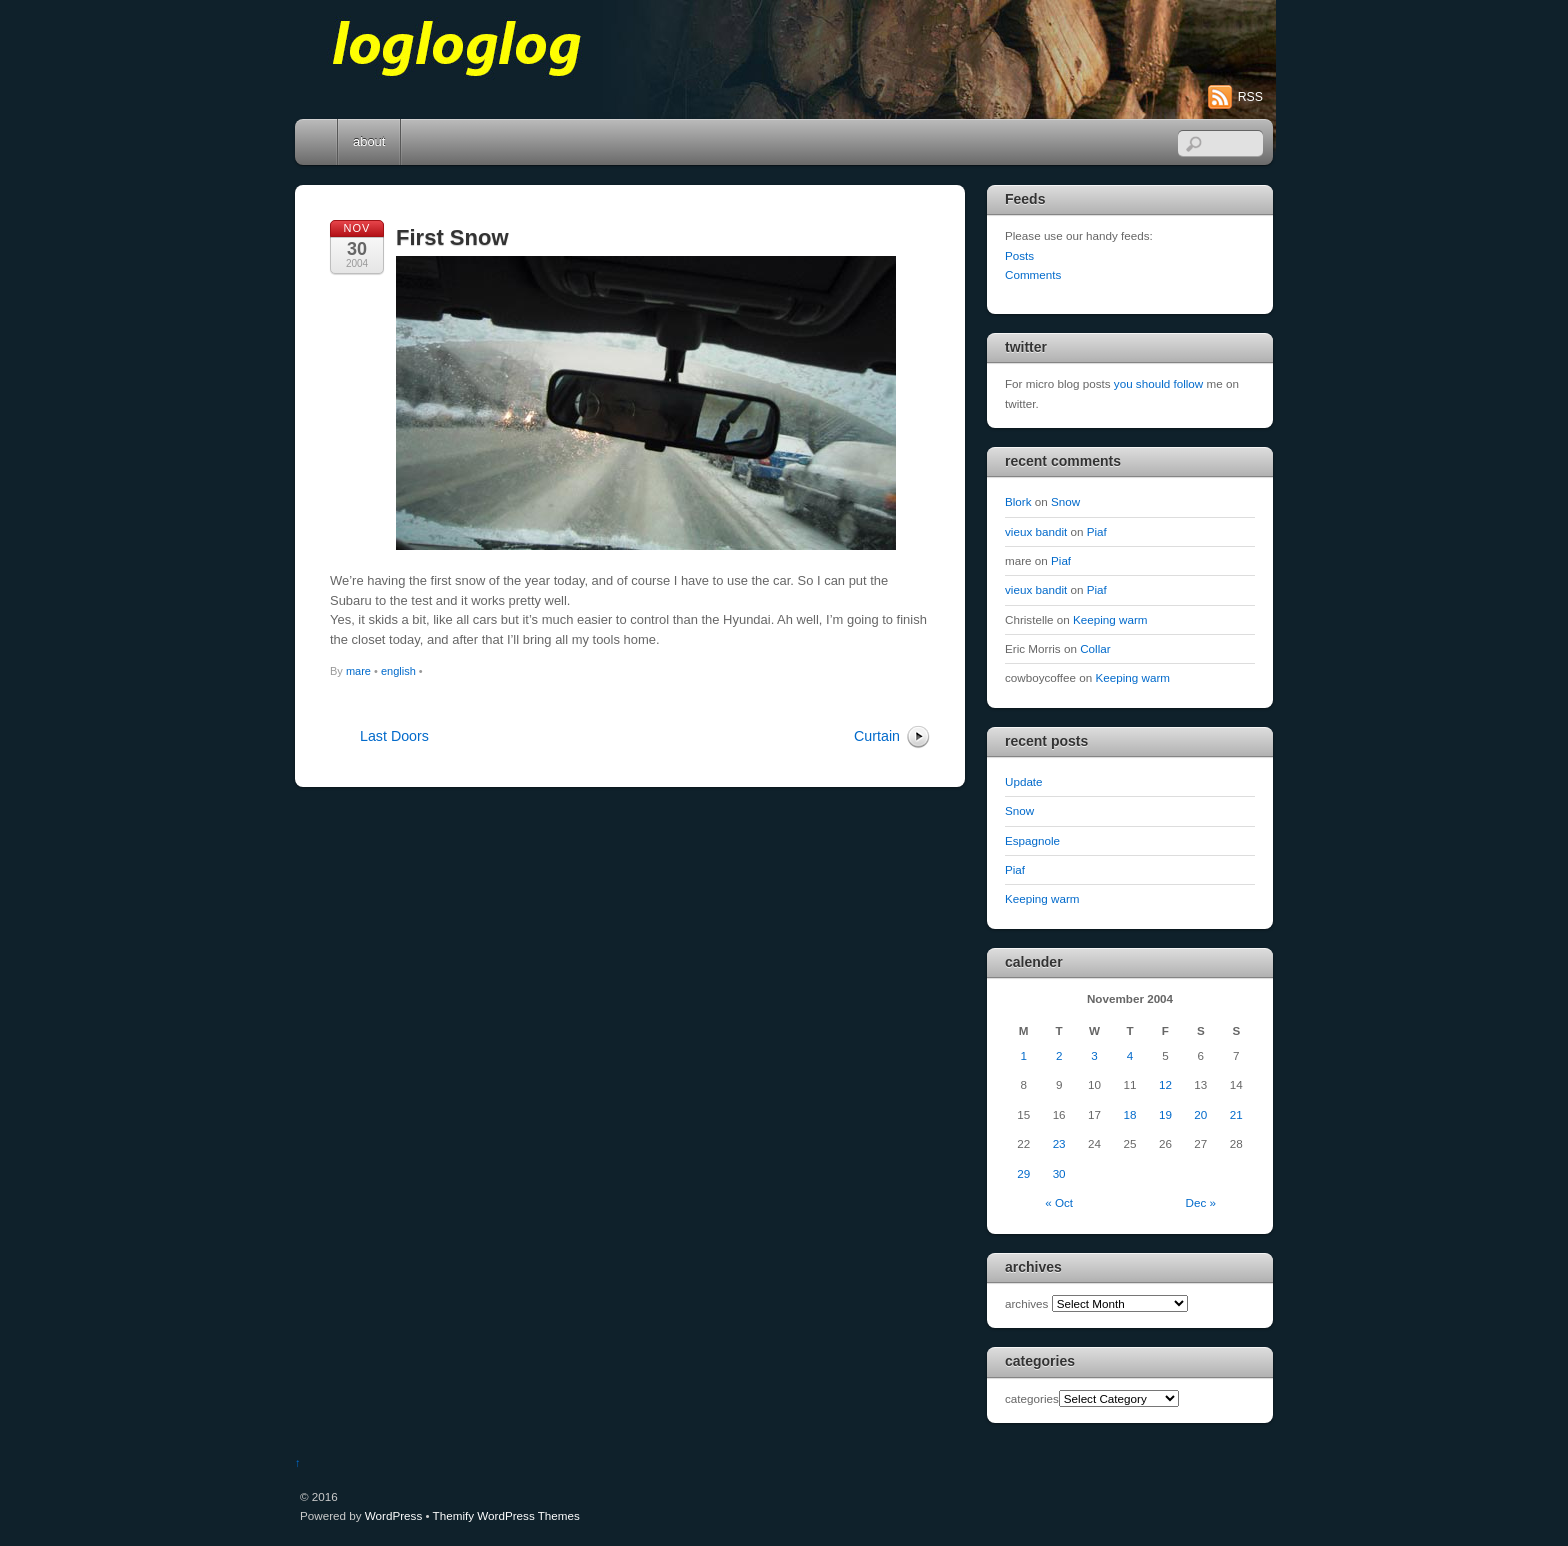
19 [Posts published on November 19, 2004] (1165, 1114)
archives (1026, 1303)
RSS (1250, 97)
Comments (1033, 274)
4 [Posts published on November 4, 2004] (1130, 1055)
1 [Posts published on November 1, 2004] (1023, 1055)
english (398, 671)
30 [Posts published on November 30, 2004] (1059, 1173)
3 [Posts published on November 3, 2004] (1094, 1055)
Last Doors (394, 736)
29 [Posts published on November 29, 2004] (1023, 1173)
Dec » (1201, 1202)
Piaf (1097, 531)
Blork (1018, 501)
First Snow (452, 237)
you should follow (1158, 383)
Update (1024, 781)
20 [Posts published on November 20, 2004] (1200, 1114)
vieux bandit (1036, 531)
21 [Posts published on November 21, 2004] (1236, 1114)
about (369, 141)
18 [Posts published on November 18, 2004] (1129, 1114)
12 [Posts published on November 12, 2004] (1165, 1084)
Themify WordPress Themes (506, 1515)
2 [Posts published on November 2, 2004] (1059, 1055)
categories (1032, 1398)
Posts (1019, 255)
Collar (1095, 648)
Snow (1065, 501)
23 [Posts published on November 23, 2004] (1059, 1143)
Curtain (877, 736)
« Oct (1059, 1202)
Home (318, 142)
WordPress (393, 1515)
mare (358, 671)
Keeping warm (1110, 619)
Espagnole (1032, 840)
